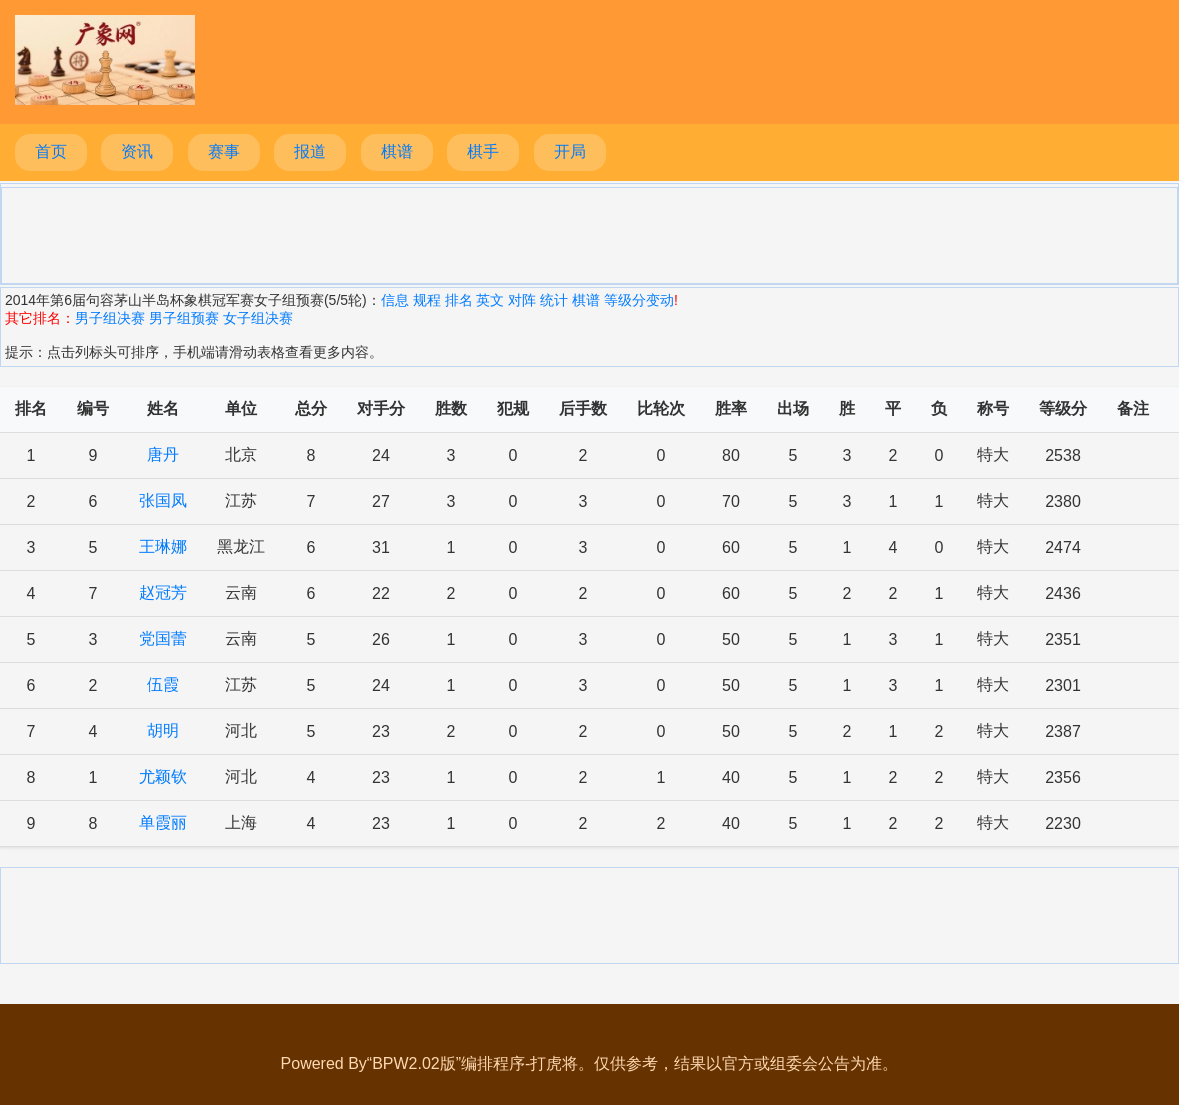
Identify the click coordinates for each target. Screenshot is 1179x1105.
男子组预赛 (184, 318)
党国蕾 (163, 638)
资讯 (137, 151)
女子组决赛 (258, 318)
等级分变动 (639, 300)
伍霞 (163, 684)
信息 (395, 300)
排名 (459, 300)
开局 (570, 151)
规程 (427, 300)
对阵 (522, 300)
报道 (310, 151)
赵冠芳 (163, 592)
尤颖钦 (163, 776)
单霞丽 (163, 822)
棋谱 (397, 151)
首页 (51, 151)
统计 (554, 300)
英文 (490, 300)
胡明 (163, 730)
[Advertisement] (590, 234)
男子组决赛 (110, 318)
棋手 (483, 151)
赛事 (224, 151)
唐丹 (163, 454)
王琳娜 (163, 546)
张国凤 (163, 500)
